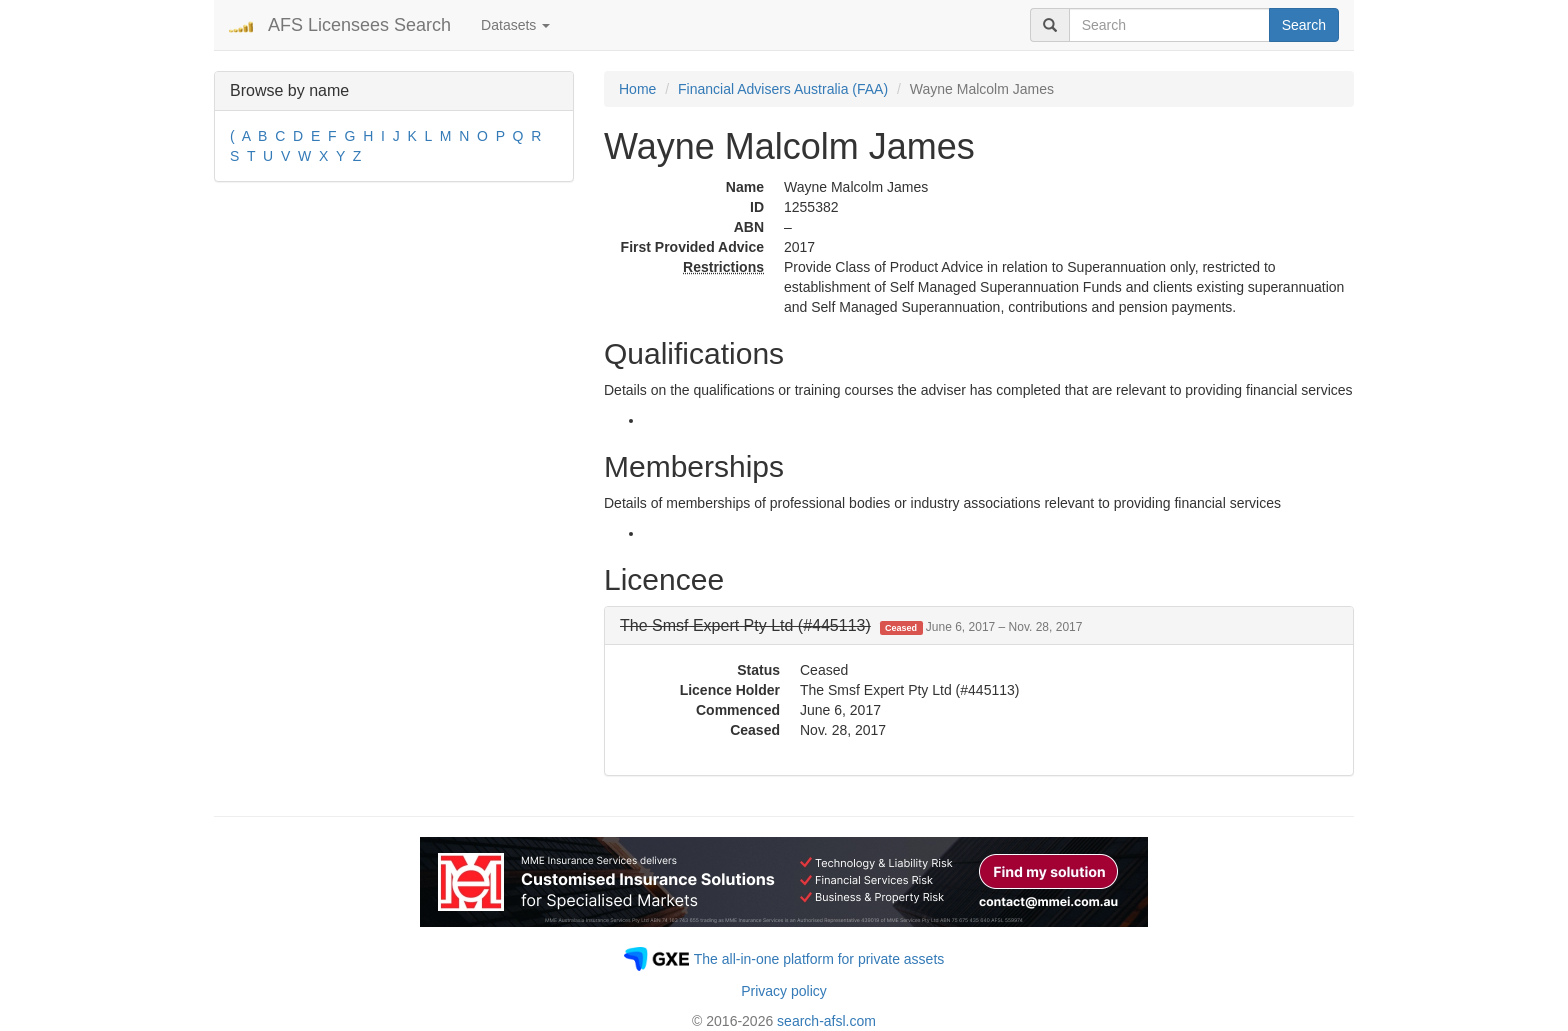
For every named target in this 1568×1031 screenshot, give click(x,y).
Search (1304, 25)
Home (637, 89)
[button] (851, 625)
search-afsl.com (826, 1021)
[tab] (979, 626)
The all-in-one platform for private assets (819, 959)
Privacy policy (784, 991)
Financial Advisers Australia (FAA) (783, 89)
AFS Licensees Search (359, 25)
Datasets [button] (515, 25)
